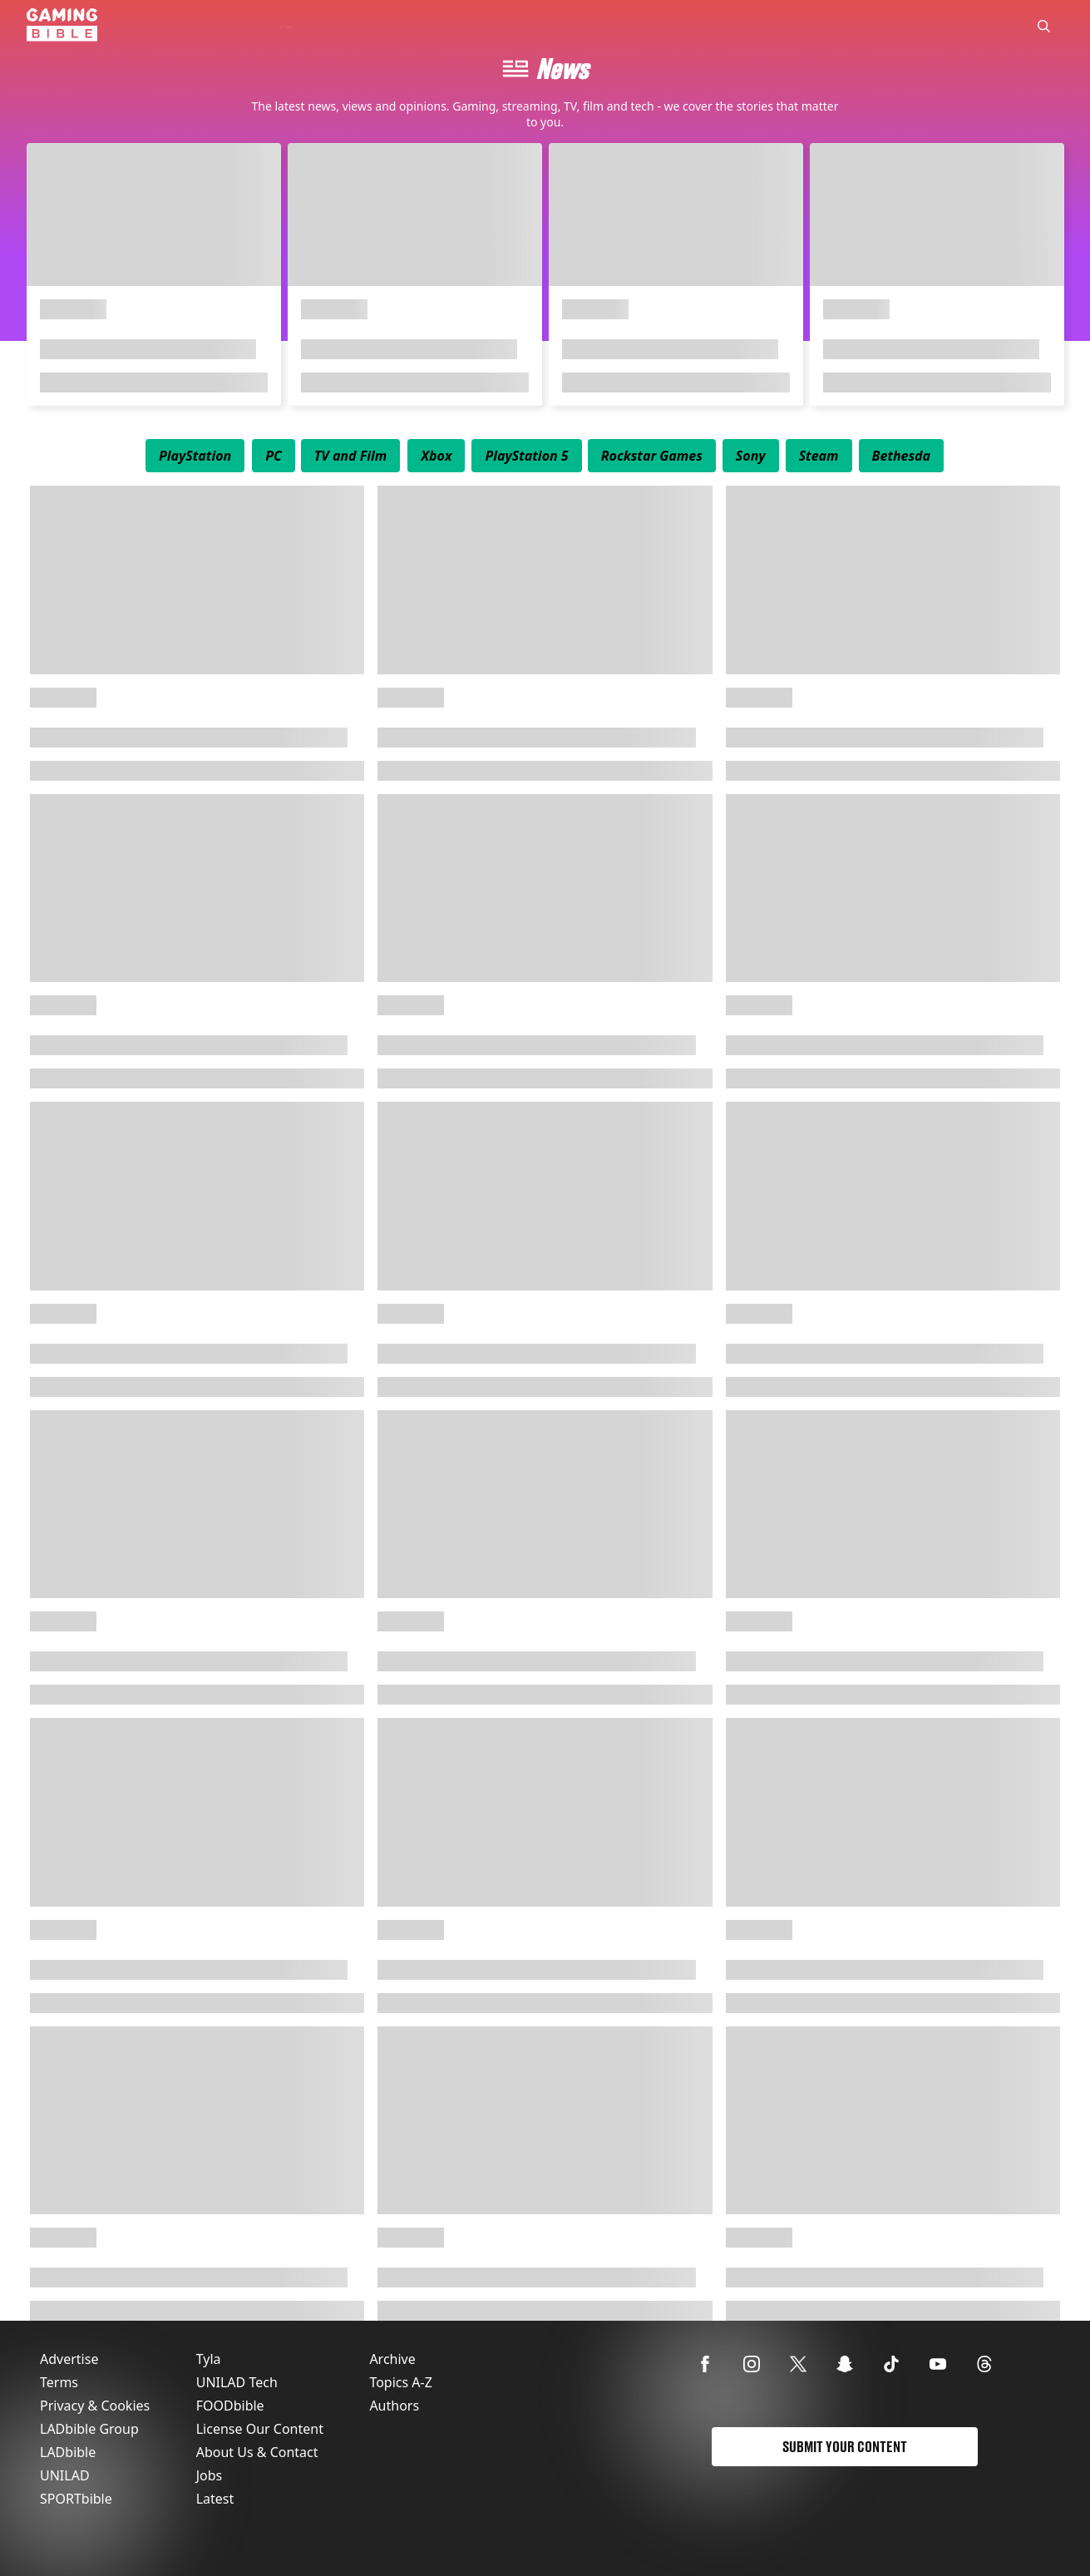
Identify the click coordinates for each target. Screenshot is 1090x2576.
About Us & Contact (257, 2452)
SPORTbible (76, 2499)
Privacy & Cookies (95, 2405)
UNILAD (65, 2475)
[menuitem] (194, 455)
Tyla (208, 2359)
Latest (215, 2499)
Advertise (69, 2359)
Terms (59, 2382)
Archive (392, 2359)
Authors (394, 2405)
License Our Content (259, 2429)
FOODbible (230, 2405)
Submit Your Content (844, 2446)
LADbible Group (89, 2429)
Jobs (209, 2475)
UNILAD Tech (237, 2382)
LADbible (68, 2452)
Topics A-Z (400, 2382)
